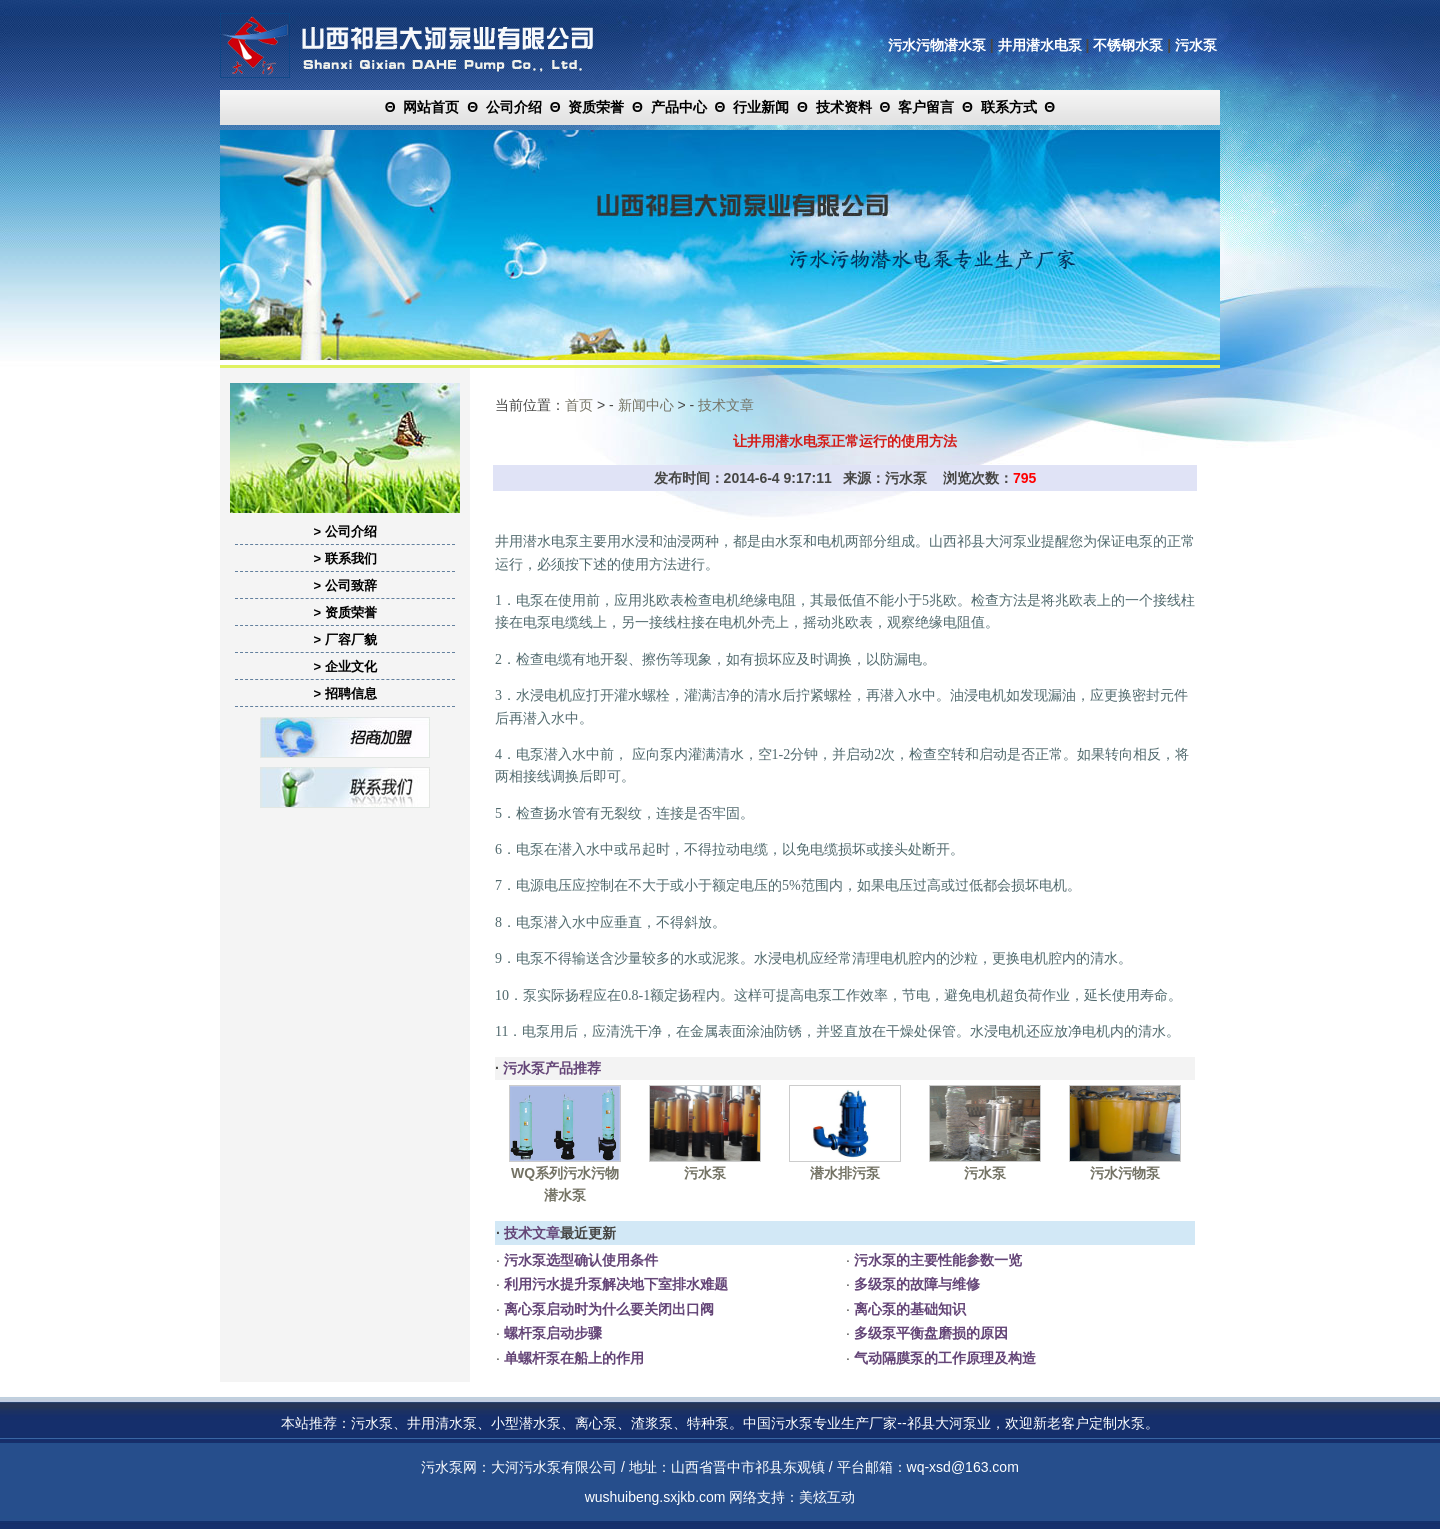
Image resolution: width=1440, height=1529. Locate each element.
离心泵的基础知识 (908, 1309)
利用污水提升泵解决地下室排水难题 (614, 1284)
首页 (579, 405)
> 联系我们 (344, 558)
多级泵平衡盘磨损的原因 (929, 1333)
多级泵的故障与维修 (915, 1284)
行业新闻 (761, 107)
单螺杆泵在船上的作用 (572, 1358)
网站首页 (431, 107)
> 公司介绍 (344, 531)
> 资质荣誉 (344, 612)
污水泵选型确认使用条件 (579, 1260)
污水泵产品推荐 (552, 1068)
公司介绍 (514, 107)
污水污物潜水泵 (937, 45)
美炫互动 (827, 1497)
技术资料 (844, 107)
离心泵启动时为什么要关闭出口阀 (607, 1309)
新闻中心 (646, 405)
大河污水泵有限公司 (554, 1467)
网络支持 (757, 1497)
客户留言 (926, 107)
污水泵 (1196, 45)
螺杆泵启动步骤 (551, 1333)
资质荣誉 (596, 107)
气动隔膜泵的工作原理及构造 (943, 1358)
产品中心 (679, 107)
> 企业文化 (344, 666)
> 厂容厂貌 (344, 639)
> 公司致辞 (344, 585)
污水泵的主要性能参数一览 (936, 1260)
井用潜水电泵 (1040, 45)
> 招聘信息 (344, 693)
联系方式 (1009, 107)
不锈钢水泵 (1128, 45)
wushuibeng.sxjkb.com (655, 1497)
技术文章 (726, 405)
